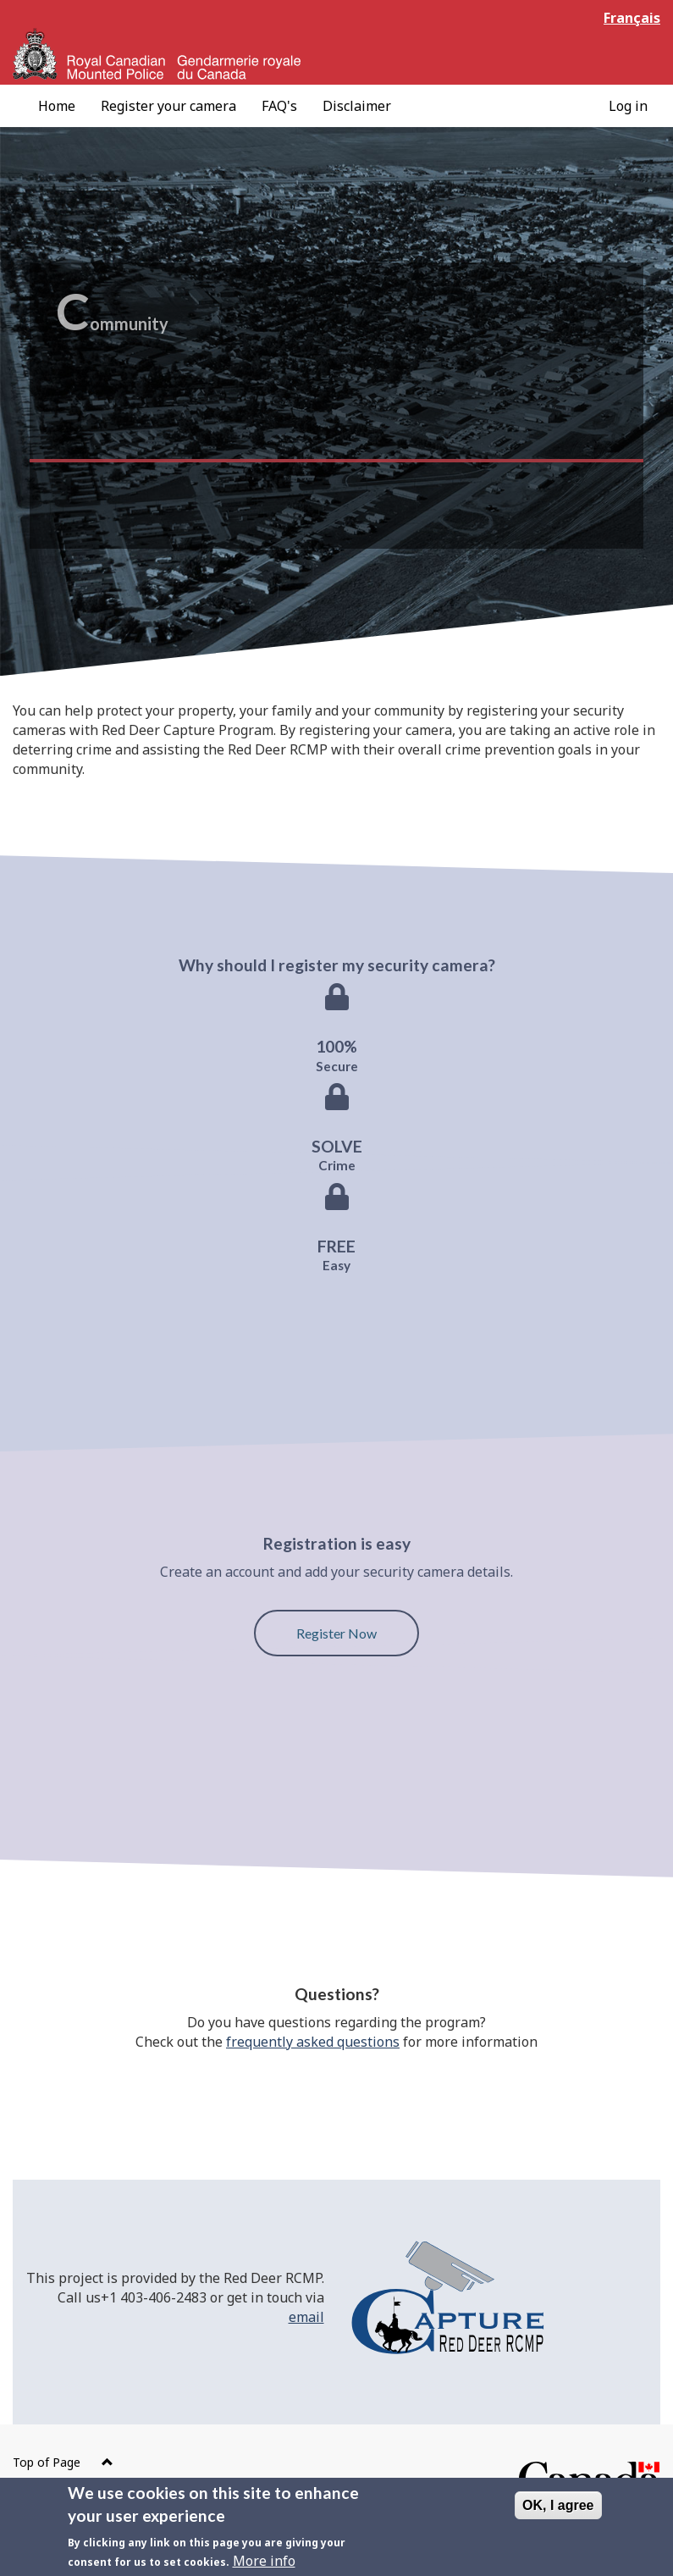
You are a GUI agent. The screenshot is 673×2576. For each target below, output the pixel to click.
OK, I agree (557, 2511)
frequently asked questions (313, 2041)
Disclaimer (357, 106)
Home (56, 106)
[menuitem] (56, 106)
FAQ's (279, 106)
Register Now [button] (336, 1633)
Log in (628, 106)
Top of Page (63, 2462)
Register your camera (168, 106)
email (306, 2317)
